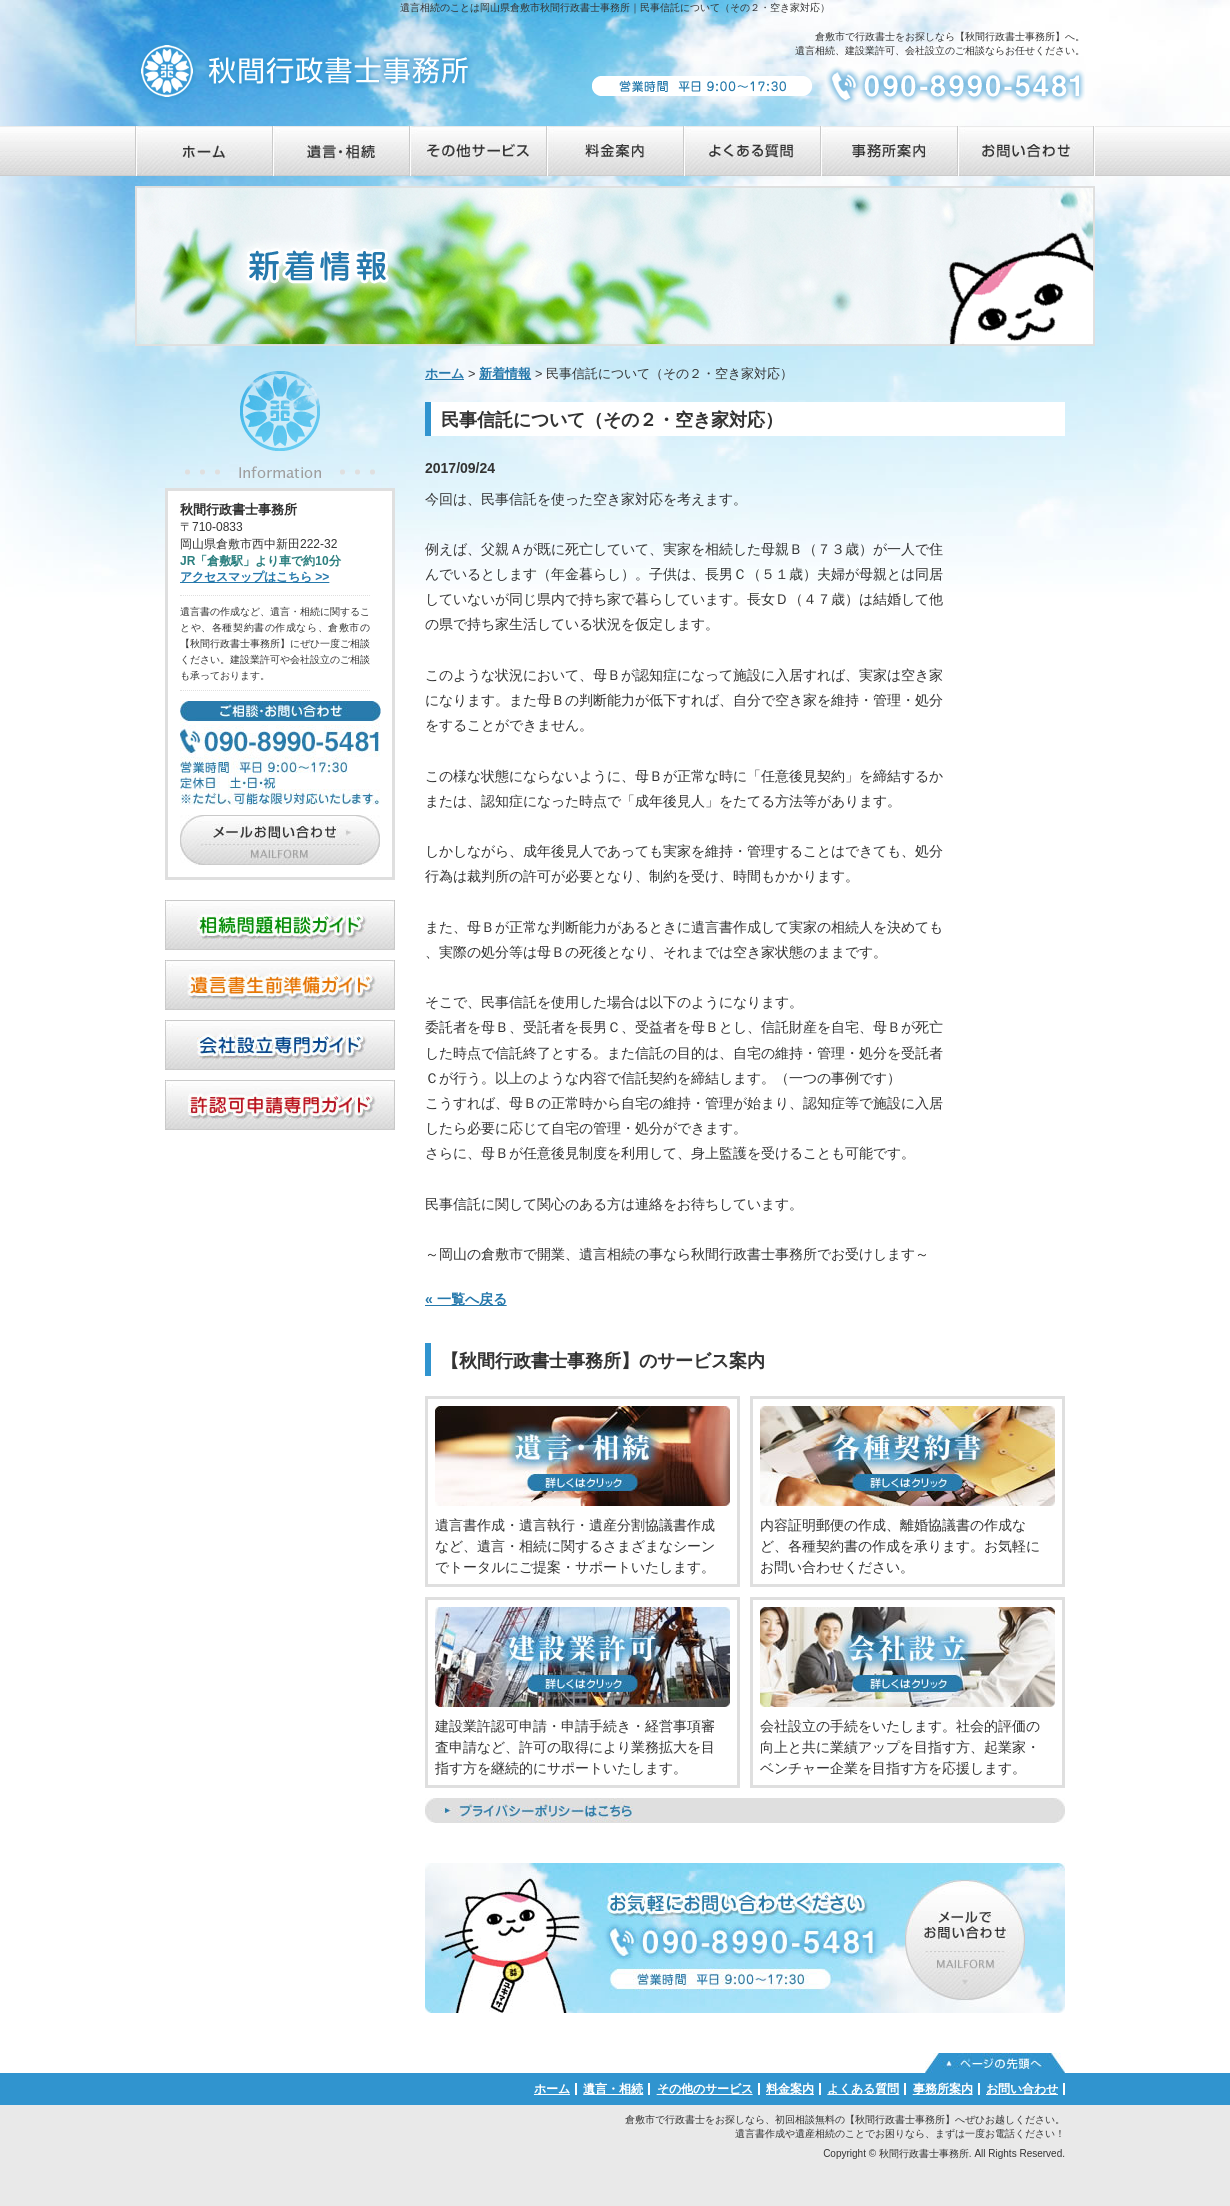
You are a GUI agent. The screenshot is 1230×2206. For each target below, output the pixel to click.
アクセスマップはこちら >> (254, 577)
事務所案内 (943, 2089)
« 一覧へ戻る (466, 1299)
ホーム (444, 373)
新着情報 (505, 373)
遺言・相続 (613, 2089)
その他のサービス (705, 2089)
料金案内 (790, 2089)
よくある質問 (863, 2089)
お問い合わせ (1022, 2089)
